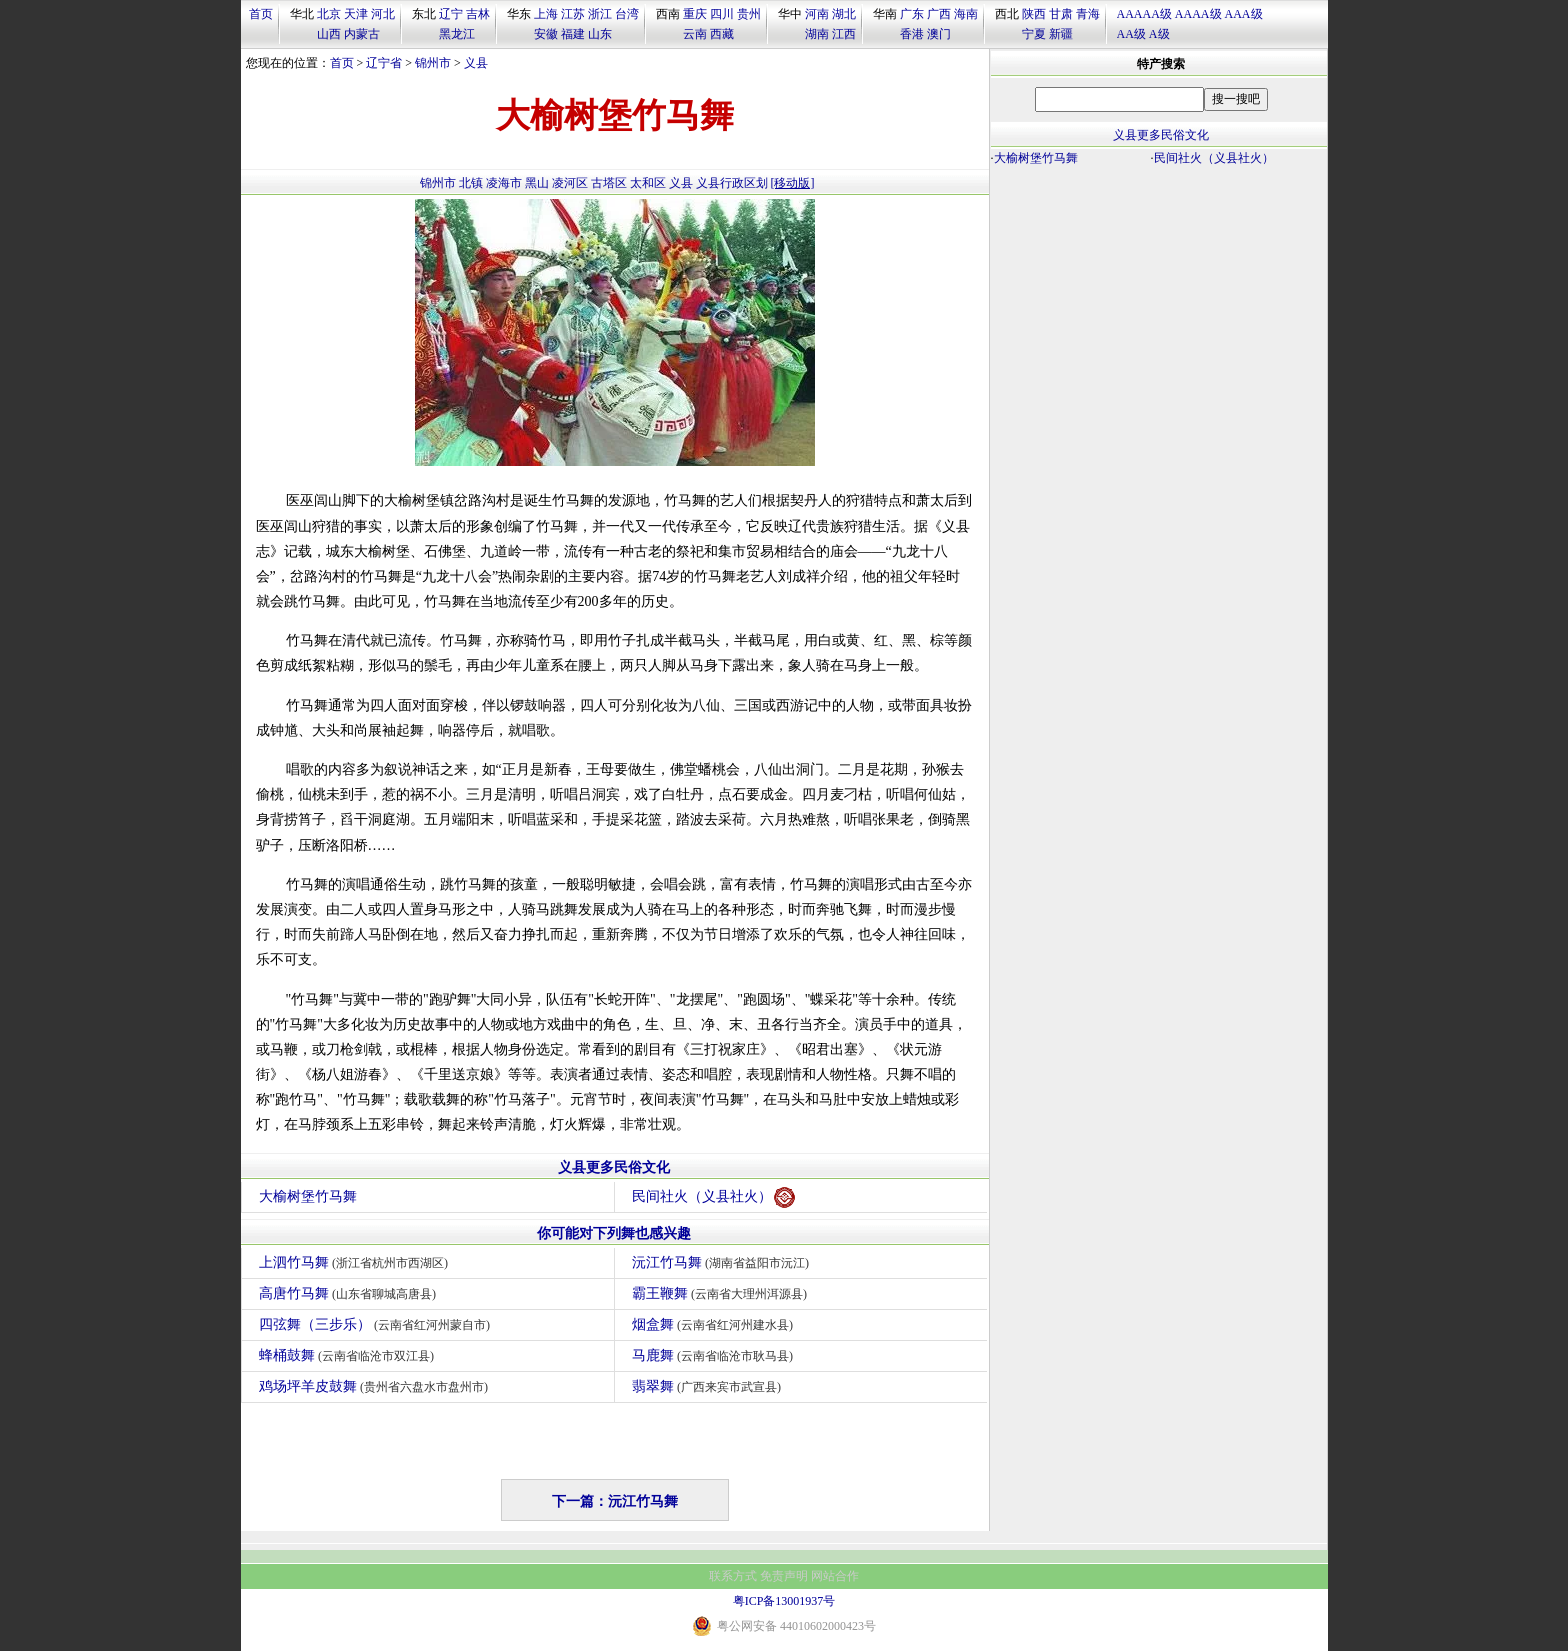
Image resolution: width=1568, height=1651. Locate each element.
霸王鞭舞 (722, 1293)
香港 (912, 34)
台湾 (627, 14)
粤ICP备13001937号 (784, 1601)
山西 (329, 34)
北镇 (471, 183)
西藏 (722, 34)
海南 (966, 14)
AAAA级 (1198, 14)
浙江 (600, 14)
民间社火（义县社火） (713, 1197)
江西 (844, 34)
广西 (939, 14)
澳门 (939, 34)
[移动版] (793, 183)
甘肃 (1061, 14)
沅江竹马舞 (723, 1262)
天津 (356, 14)
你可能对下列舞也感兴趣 (614, 1233)
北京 (329, 14)
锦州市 (433, 63)
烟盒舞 (715, 1324)
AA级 (1131, 34)
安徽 (546, 34)
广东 (912, 14)
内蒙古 (362, 34)
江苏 (573, 14)
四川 (722, 14)
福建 (573, 34)
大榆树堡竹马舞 (308, 1196)
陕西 (1034, 14)
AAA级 (1244, 14)
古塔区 (609, 183)
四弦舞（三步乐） (377, 1324)
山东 (600, 34)
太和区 (648, 183)
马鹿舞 (715, 1355)
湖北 (844, 14)
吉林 (478, 14)
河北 (383, 14)
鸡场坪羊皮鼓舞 (376, 1386)
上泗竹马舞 (356, 1262)
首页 (261, 14)
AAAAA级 (1144, 14)
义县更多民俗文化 (614, 1167)
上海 (546, 14)
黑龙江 (457, 34)
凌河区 (570, 183)
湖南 (817, 34)
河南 (817, 14)
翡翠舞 (709, 1386)
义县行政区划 (732, 183)
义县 (476, 63)
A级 (1159, 34)
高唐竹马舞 (350, 1293)
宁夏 (1034, 34)
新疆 (1061, 34)
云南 (695, 34)
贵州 (749, 14)
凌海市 (504, 183)
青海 (1088, 14)
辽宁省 (384, 63)
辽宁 (451, 14)
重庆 (695, 14)
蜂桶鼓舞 (349, 1355)
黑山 (537, 183)
